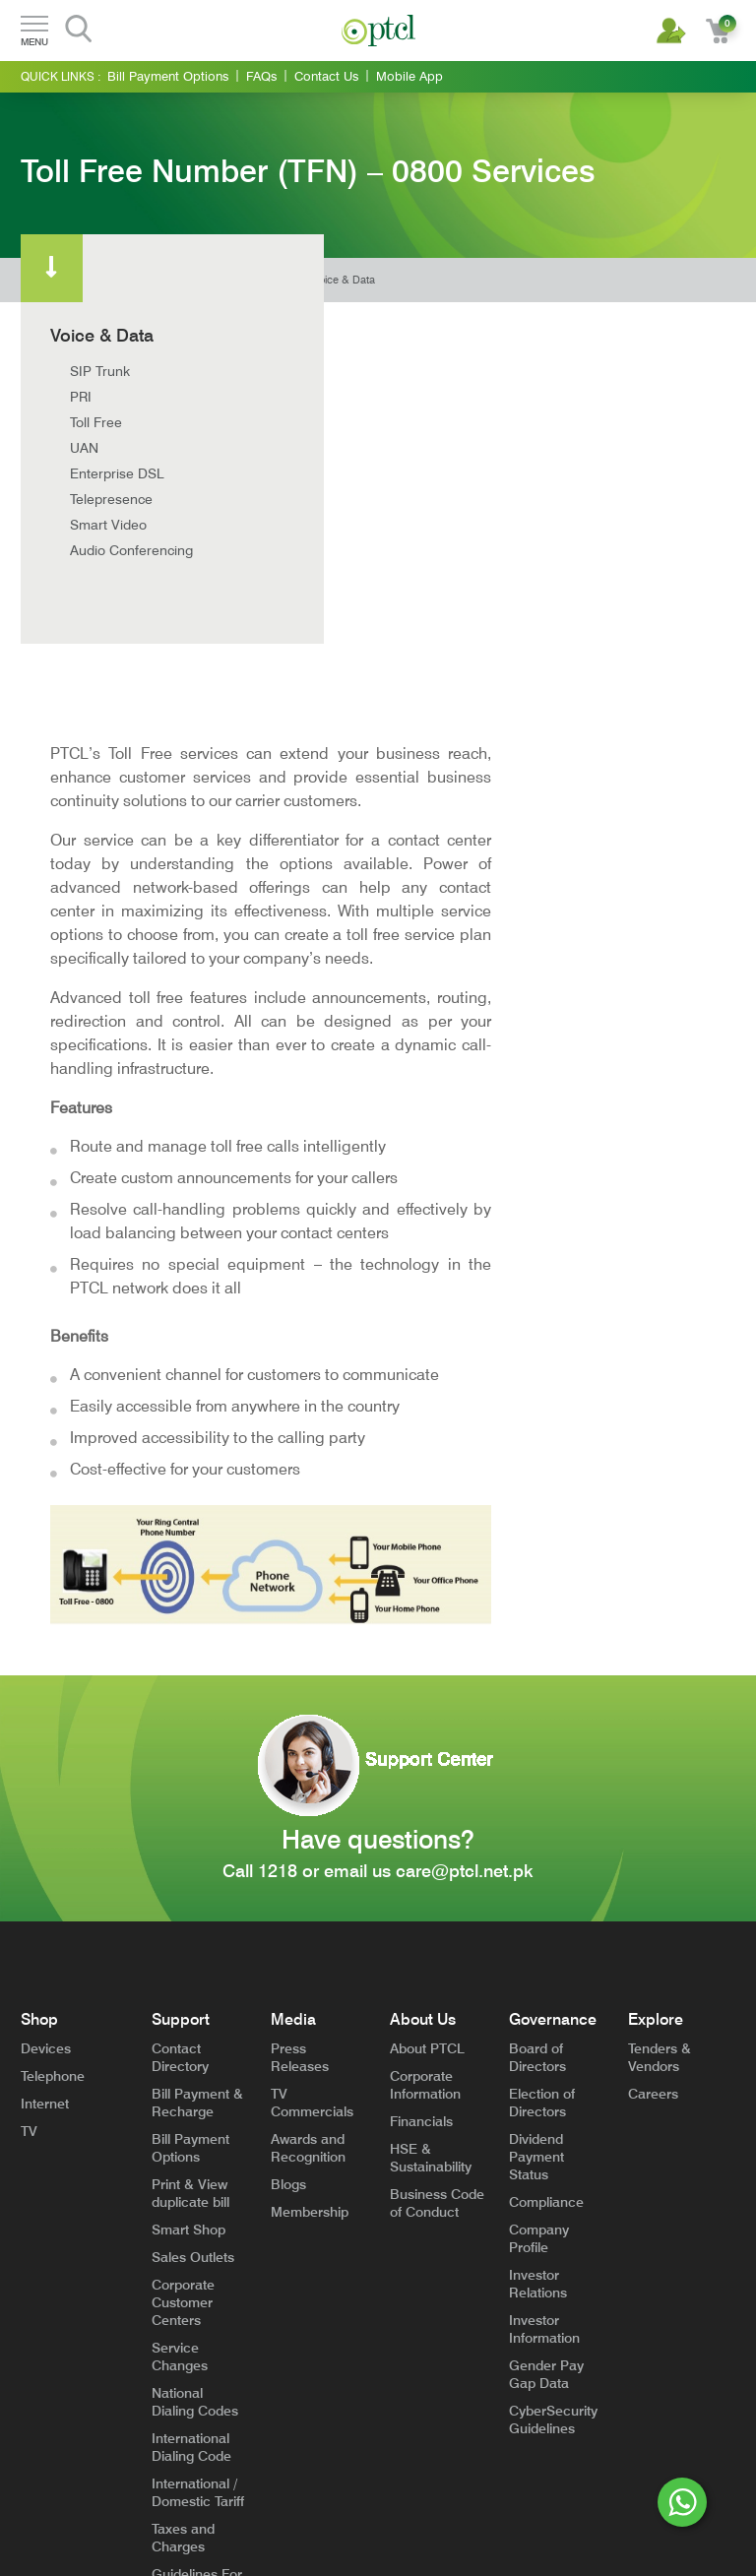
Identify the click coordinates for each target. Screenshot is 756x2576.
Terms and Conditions (69, 2469)
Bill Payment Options (167, 76)
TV (29, 1721)
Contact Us (326, 76)
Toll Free (96, 422)
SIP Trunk (100, 371)
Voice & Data (343, 280)
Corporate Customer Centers (183, 1892)
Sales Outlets (193, 1847)
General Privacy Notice (177, 2469)
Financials (421, 1712)
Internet (45, 1694)
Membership (309, 1802)
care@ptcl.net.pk (465, 1461)
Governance (553, 1610)
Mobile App (409, 76)
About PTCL (427, 1639)
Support (181, 1610)
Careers (653, 1684)
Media (293, 1610)
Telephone (53, 1666)
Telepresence (111, 499)
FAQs (261, 76)
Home (279, 280)
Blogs (288, 1775)
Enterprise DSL (117, 473)
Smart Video (108, 525)
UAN (84, 448)
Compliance (546, 1792)
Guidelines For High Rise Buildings (197, 2182)
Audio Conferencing (131, 550)
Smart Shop (188, 1820)
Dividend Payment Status (536, 1747)
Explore (655, 1610)
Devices (46, 1639)
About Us (423, 1610)
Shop (39, 1610)
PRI (81, 397)
